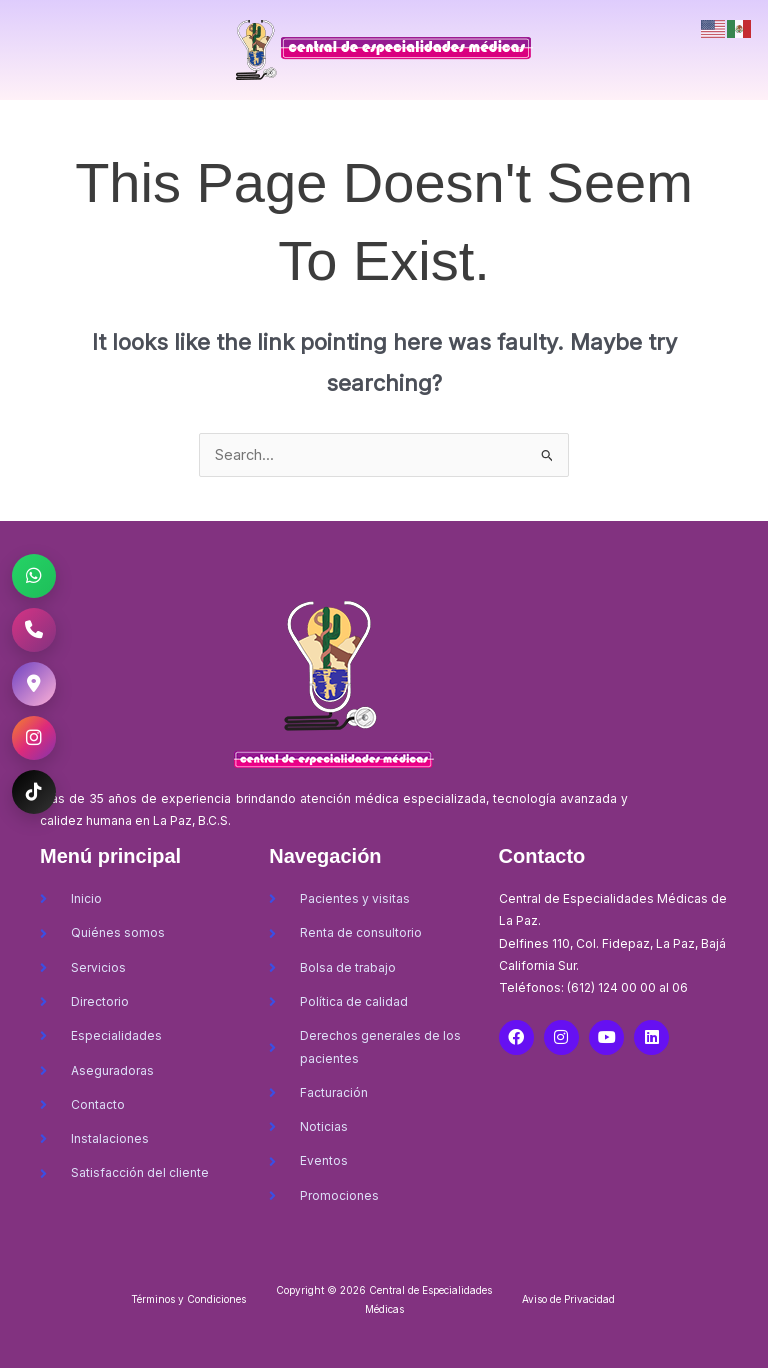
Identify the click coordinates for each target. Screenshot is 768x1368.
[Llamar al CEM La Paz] (34, 630)
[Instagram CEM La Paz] (34, 738)
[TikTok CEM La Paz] (34, 792)
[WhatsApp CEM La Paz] (34, 576)
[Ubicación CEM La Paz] (34, 684)
